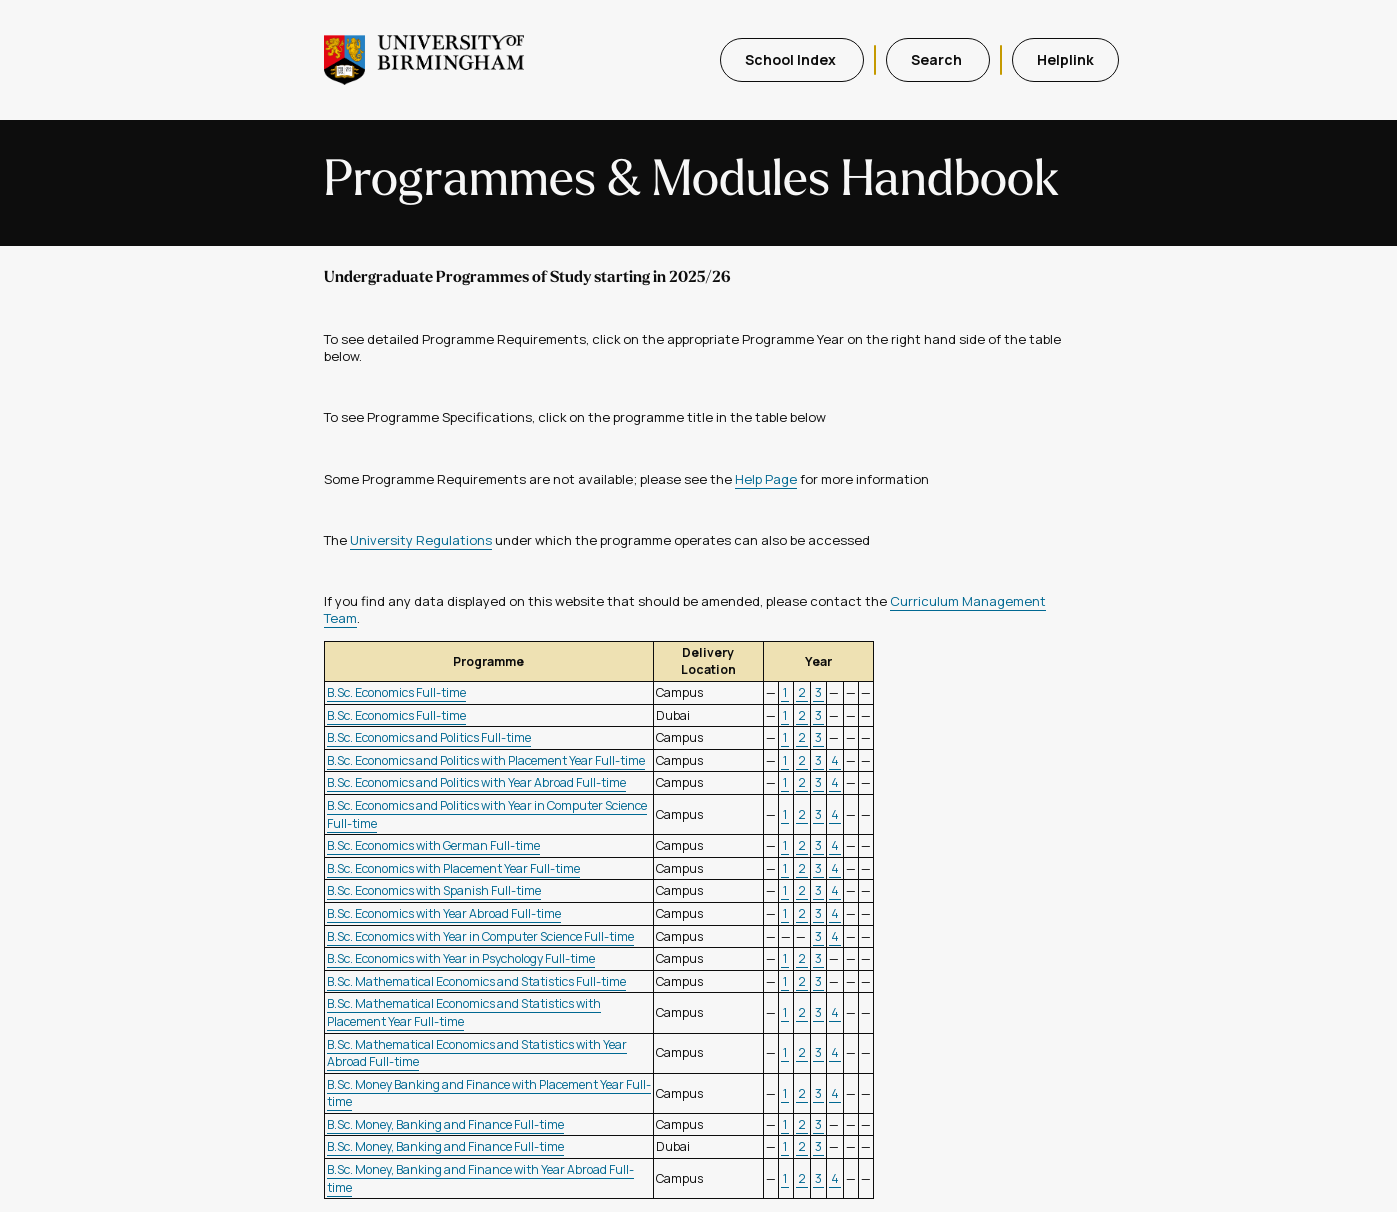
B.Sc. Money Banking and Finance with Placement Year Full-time (489, 1093)
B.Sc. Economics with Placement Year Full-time (453, 868)
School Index (792, 59)
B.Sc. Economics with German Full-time (433, 845)
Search (938, 59)
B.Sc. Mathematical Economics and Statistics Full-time (476, 981)
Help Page (766, 479)
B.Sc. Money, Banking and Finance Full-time (445, 1124)
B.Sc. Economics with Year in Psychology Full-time (461, 958)
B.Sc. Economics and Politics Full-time (429, 737)
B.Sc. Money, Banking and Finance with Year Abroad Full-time (480, 1178)
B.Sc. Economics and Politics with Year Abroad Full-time (476, 782)
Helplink (1065, 59)
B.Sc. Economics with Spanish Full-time (434, 890)
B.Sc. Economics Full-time (396, 692)
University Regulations (421, 540)
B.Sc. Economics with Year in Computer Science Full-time (480, 936)
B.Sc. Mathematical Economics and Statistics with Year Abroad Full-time (477, 1053)
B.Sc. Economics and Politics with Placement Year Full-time (486, 760)
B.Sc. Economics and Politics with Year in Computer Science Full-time (487, 814)
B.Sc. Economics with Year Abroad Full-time (444, 913)
